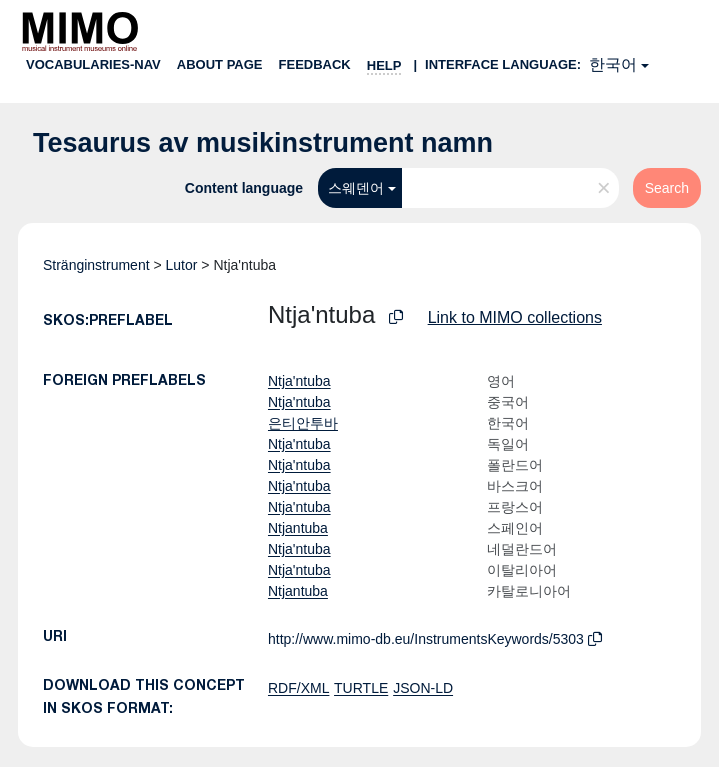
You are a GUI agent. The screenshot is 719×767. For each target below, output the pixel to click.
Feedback (315, 64)
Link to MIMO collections (515, 317)
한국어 (613, 64)
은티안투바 (303, 423)
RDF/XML (298, 688)
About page (220, 64)
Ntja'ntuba (299, 381)
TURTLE (361, 688)
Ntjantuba (298, 528)
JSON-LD (423, 688)
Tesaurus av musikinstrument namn (263, 143)
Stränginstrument (96, 265)
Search (667, 188)
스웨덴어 (356, 188)
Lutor (182, 265)
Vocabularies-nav (93, 64)
